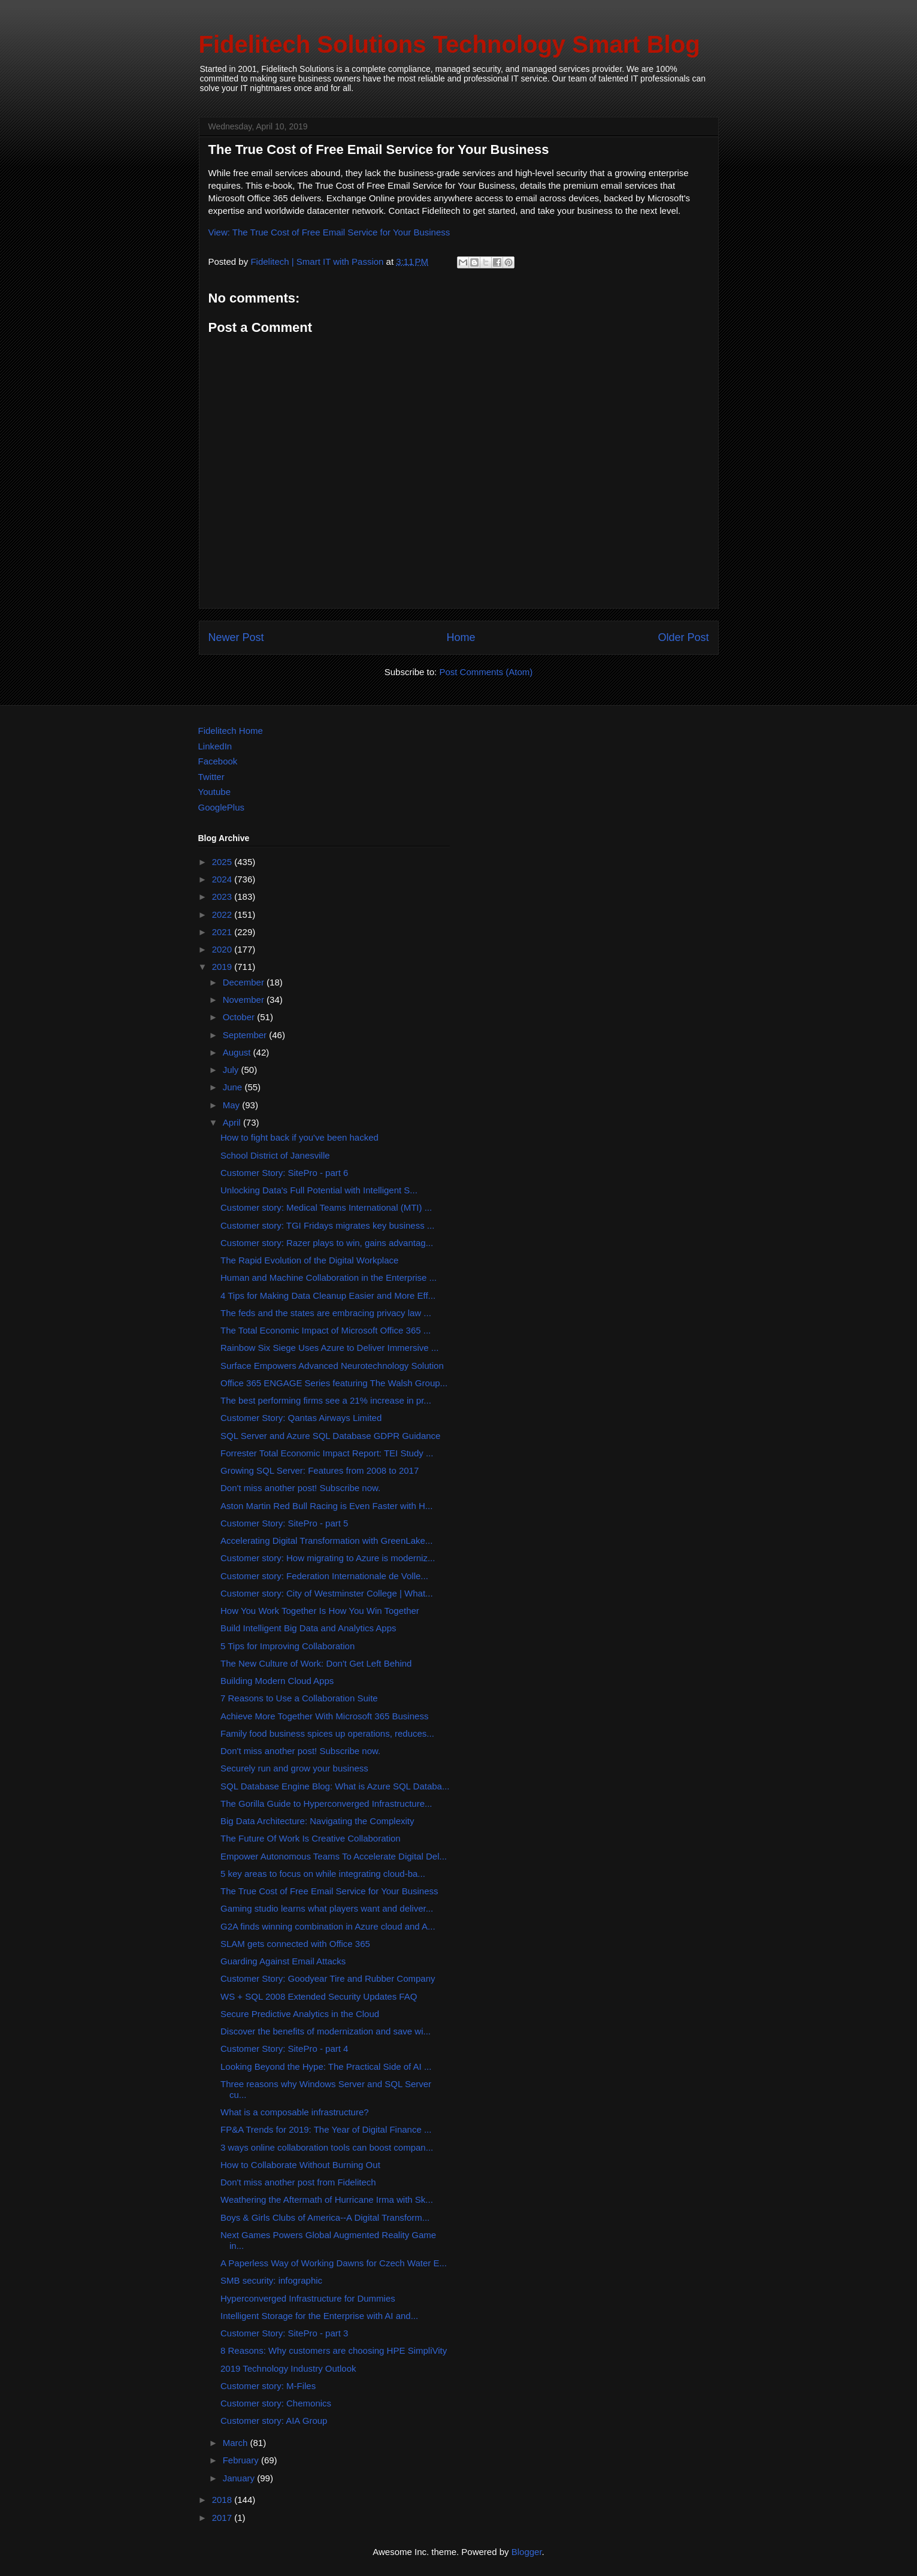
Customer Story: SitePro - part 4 (284, 2048)
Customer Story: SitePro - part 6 (284, 1173)
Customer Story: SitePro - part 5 (284, 1523)
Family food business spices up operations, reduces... (327, 1733)
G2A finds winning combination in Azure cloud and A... (327, 1926)
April (233, 1122)
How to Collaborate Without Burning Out (300, 2165)
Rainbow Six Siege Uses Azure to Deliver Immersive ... (329, 1348)
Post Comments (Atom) (485, 672)
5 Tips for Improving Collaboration (287, 1646)
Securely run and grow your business (294, 1768)
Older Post (683, 637)
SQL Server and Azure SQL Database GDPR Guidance (330, 1436)
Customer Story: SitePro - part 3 (284, 2333)
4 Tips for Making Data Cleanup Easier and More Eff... (327, 1295)
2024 (223, 879)
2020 (223, 949)
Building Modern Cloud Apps (277, 1681)
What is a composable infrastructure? (294, 2112)
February (242, 2460)
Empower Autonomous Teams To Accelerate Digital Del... (333, 1856)
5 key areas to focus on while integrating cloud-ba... (322, 1873)
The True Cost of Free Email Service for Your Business (329, 1891)
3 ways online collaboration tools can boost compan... (326, 2147)
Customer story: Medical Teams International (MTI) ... (326, 1207)
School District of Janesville (275, 1155)
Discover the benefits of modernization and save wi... (325, 2031)
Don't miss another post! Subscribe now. (300, 1488)
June (234, 1087)
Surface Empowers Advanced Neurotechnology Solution (332, 1365)
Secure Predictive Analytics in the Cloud (299, 2014)
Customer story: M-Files (268, 2386)
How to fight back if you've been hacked (299, 1137)
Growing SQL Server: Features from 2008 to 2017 (319, 1470)
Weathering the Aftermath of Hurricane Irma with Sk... (326, 2199)
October (240, 1017)
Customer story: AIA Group (273, 2420)
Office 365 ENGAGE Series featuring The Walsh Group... (333, 1383)
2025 (223, 862)
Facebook (218, 761)
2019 (223, 967)
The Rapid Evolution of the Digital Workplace (309, 1260)
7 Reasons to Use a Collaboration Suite (299, 1698)
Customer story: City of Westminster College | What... (326, 1593)
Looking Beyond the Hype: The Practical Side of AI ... (325, 2066)
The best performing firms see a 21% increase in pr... (325, 1400)
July (232, 1070)
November (245, 999)
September (246, 1035)
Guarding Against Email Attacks (283, 1961)
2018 (223, 2500)
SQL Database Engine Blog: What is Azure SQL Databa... (334, 1786)
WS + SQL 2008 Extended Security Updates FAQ (318, 1996)
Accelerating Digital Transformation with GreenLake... (326, 1540)
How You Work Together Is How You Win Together (319, 1611)
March (236, 2443)
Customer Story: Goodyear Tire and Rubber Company (327, 1978)
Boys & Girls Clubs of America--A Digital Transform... (324, 2217)
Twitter (211, 777)
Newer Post (236, 637)
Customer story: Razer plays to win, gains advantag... (326, 1243)
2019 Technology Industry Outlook (288, 2368)
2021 (223, 932)
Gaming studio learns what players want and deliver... (326, 1908)
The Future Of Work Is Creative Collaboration (310, 1838)
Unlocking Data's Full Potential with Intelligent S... (318, 1190)
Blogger (527, 2552)
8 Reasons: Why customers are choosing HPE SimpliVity (333, 2350)
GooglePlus (221, 807)
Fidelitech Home (230, 730)
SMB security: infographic (271, 2280)
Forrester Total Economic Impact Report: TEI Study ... (326, 1453)
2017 (223, 2517)
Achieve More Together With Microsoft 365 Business (324, 1716)
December (245, 982)
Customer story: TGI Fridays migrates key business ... (327, 1225)
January (240, 2478)
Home (460, 637)
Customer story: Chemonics (275, 2403)
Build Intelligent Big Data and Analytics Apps (308, 1628)
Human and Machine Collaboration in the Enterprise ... (328, 1277)
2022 (223, 914)
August (238, 1052)
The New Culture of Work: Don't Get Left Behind (315, 1663)
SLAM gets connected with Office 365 (295, 1944)
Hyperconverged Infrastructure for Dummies (307, 2298)
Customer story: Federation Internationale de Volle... (324, 1576)
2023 (223, 896)
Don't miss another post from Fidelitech (298, 2182)
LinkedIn (215, 746)
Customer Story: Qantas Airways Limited (301, 1418)
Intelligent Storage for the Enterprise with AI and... (319, 2316)
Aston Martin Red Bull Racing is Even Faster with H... (326, 1506)
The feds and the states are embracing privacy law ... (325, 1313)
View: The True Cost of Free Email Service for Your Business (329, 232)
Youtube (214, 792)
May (233, 1105)
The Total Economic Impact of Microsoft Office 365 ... (325, 1330)
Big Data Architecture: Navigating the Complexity (317, 1821)
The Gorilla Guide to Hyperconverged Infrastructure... (326, 1803)
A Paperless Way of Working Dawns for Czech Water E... (333, 2263)
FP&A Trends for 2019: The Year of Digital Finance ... (325, 2129)
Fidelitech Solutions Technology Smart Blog (449, 44)
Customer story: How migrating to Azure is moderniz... (327, 1558)
